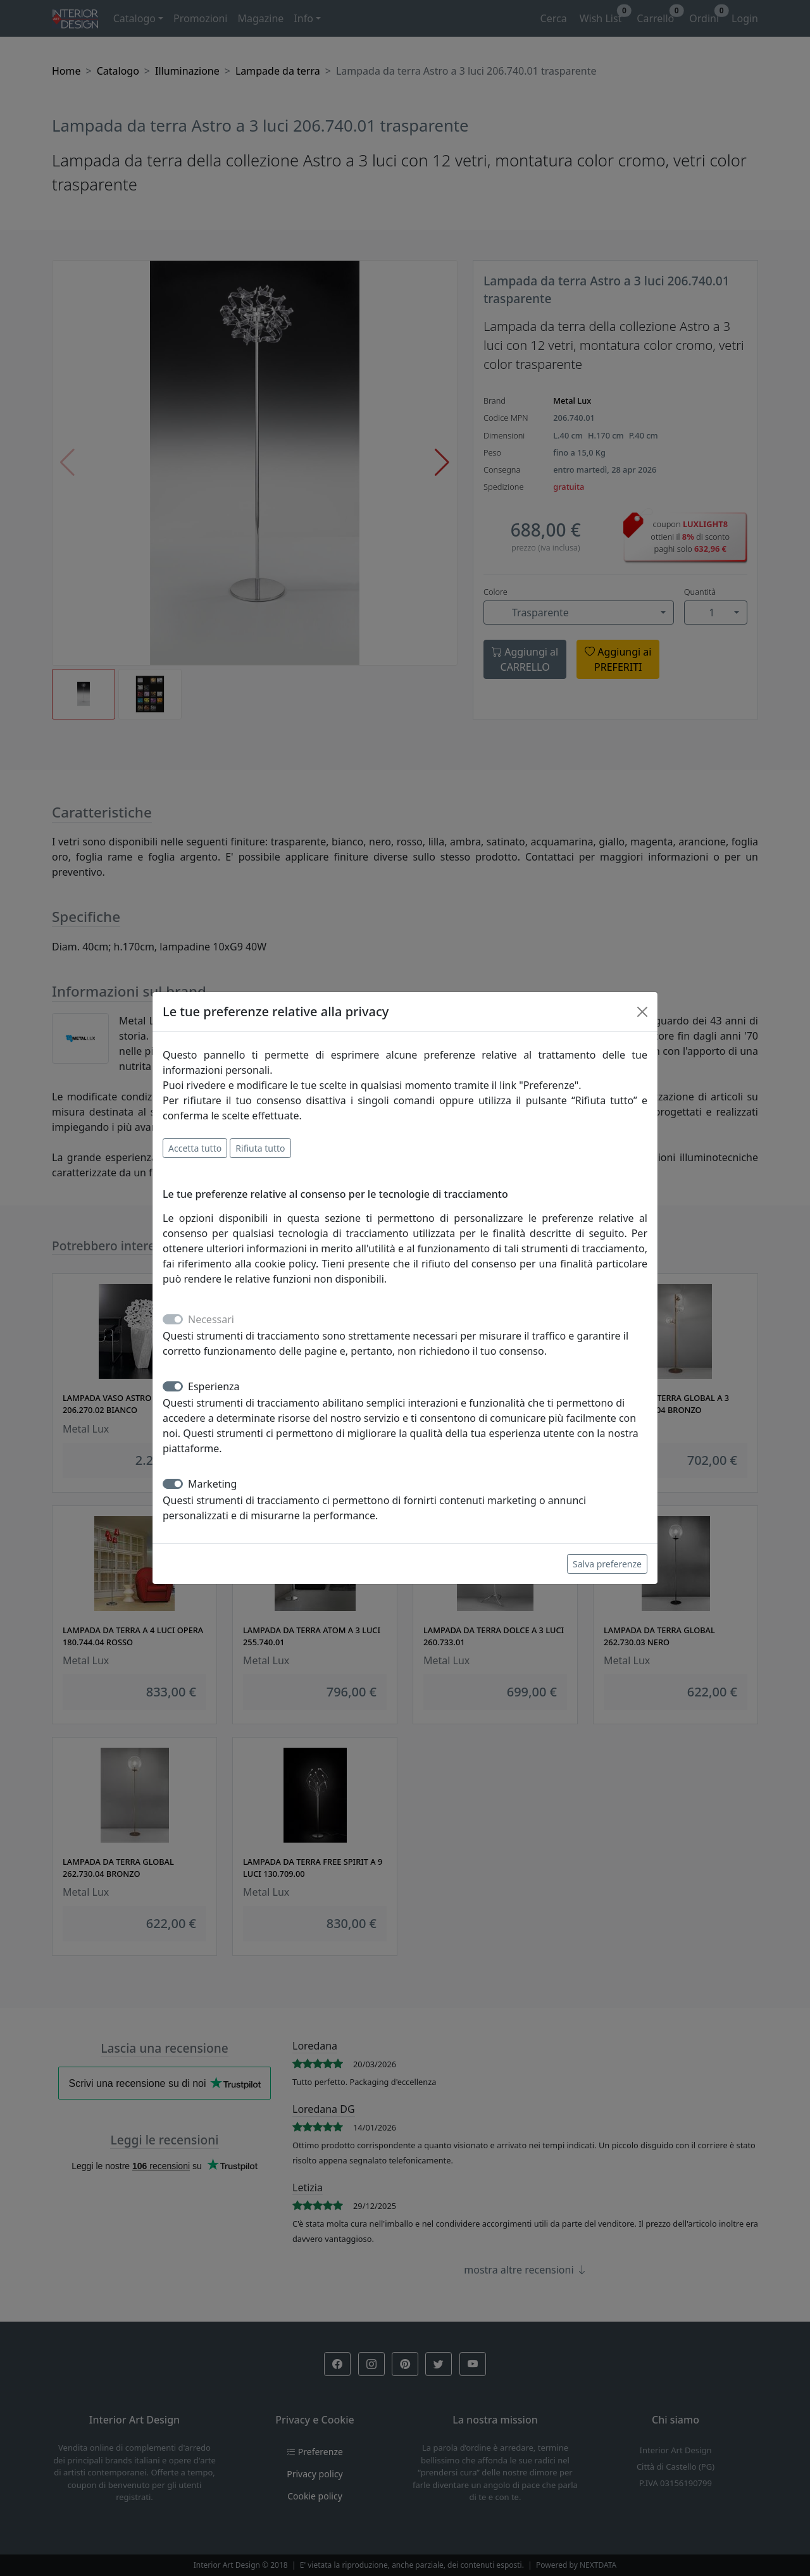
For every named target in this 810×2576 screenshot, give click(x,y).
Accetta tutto (194, 1148)
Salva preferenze (607, 1564)
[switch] (173, 1386)
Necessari (211, 1319)
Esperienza (214, 1386)
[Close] (642, 1012)
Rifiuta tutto (260, 1148)
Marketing (212, 1484)
